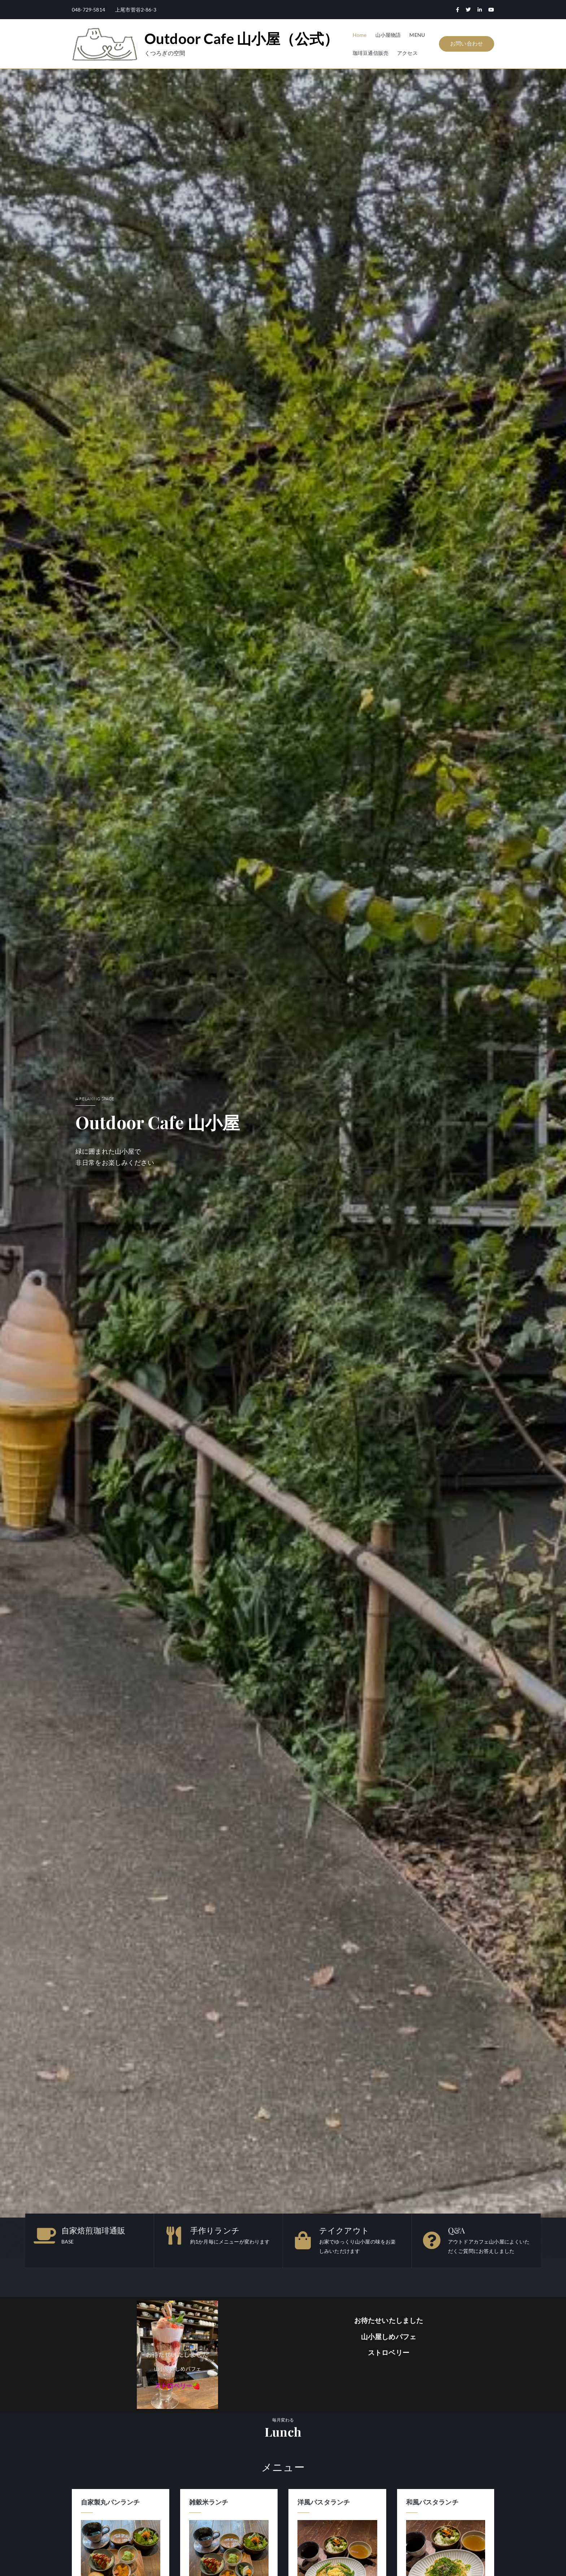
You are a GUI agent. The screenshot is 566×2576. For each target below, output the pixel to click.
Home (360, 35)
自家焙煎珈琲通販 (93, 2230)
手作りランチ (215, 2230)
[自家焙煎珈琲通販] (45, 2236)
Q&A (456, 2230)
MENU (417, 35)
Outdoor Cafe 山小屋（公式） (241, 38)
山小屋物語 (388, 35)
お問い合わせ (466, 43)
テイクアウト (344, 2230)
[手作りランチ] (174, 2236)
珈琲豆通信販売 (370, 53)
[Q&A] (432, 2240)
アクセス (407, 53)
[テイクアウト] (303, 2240)
